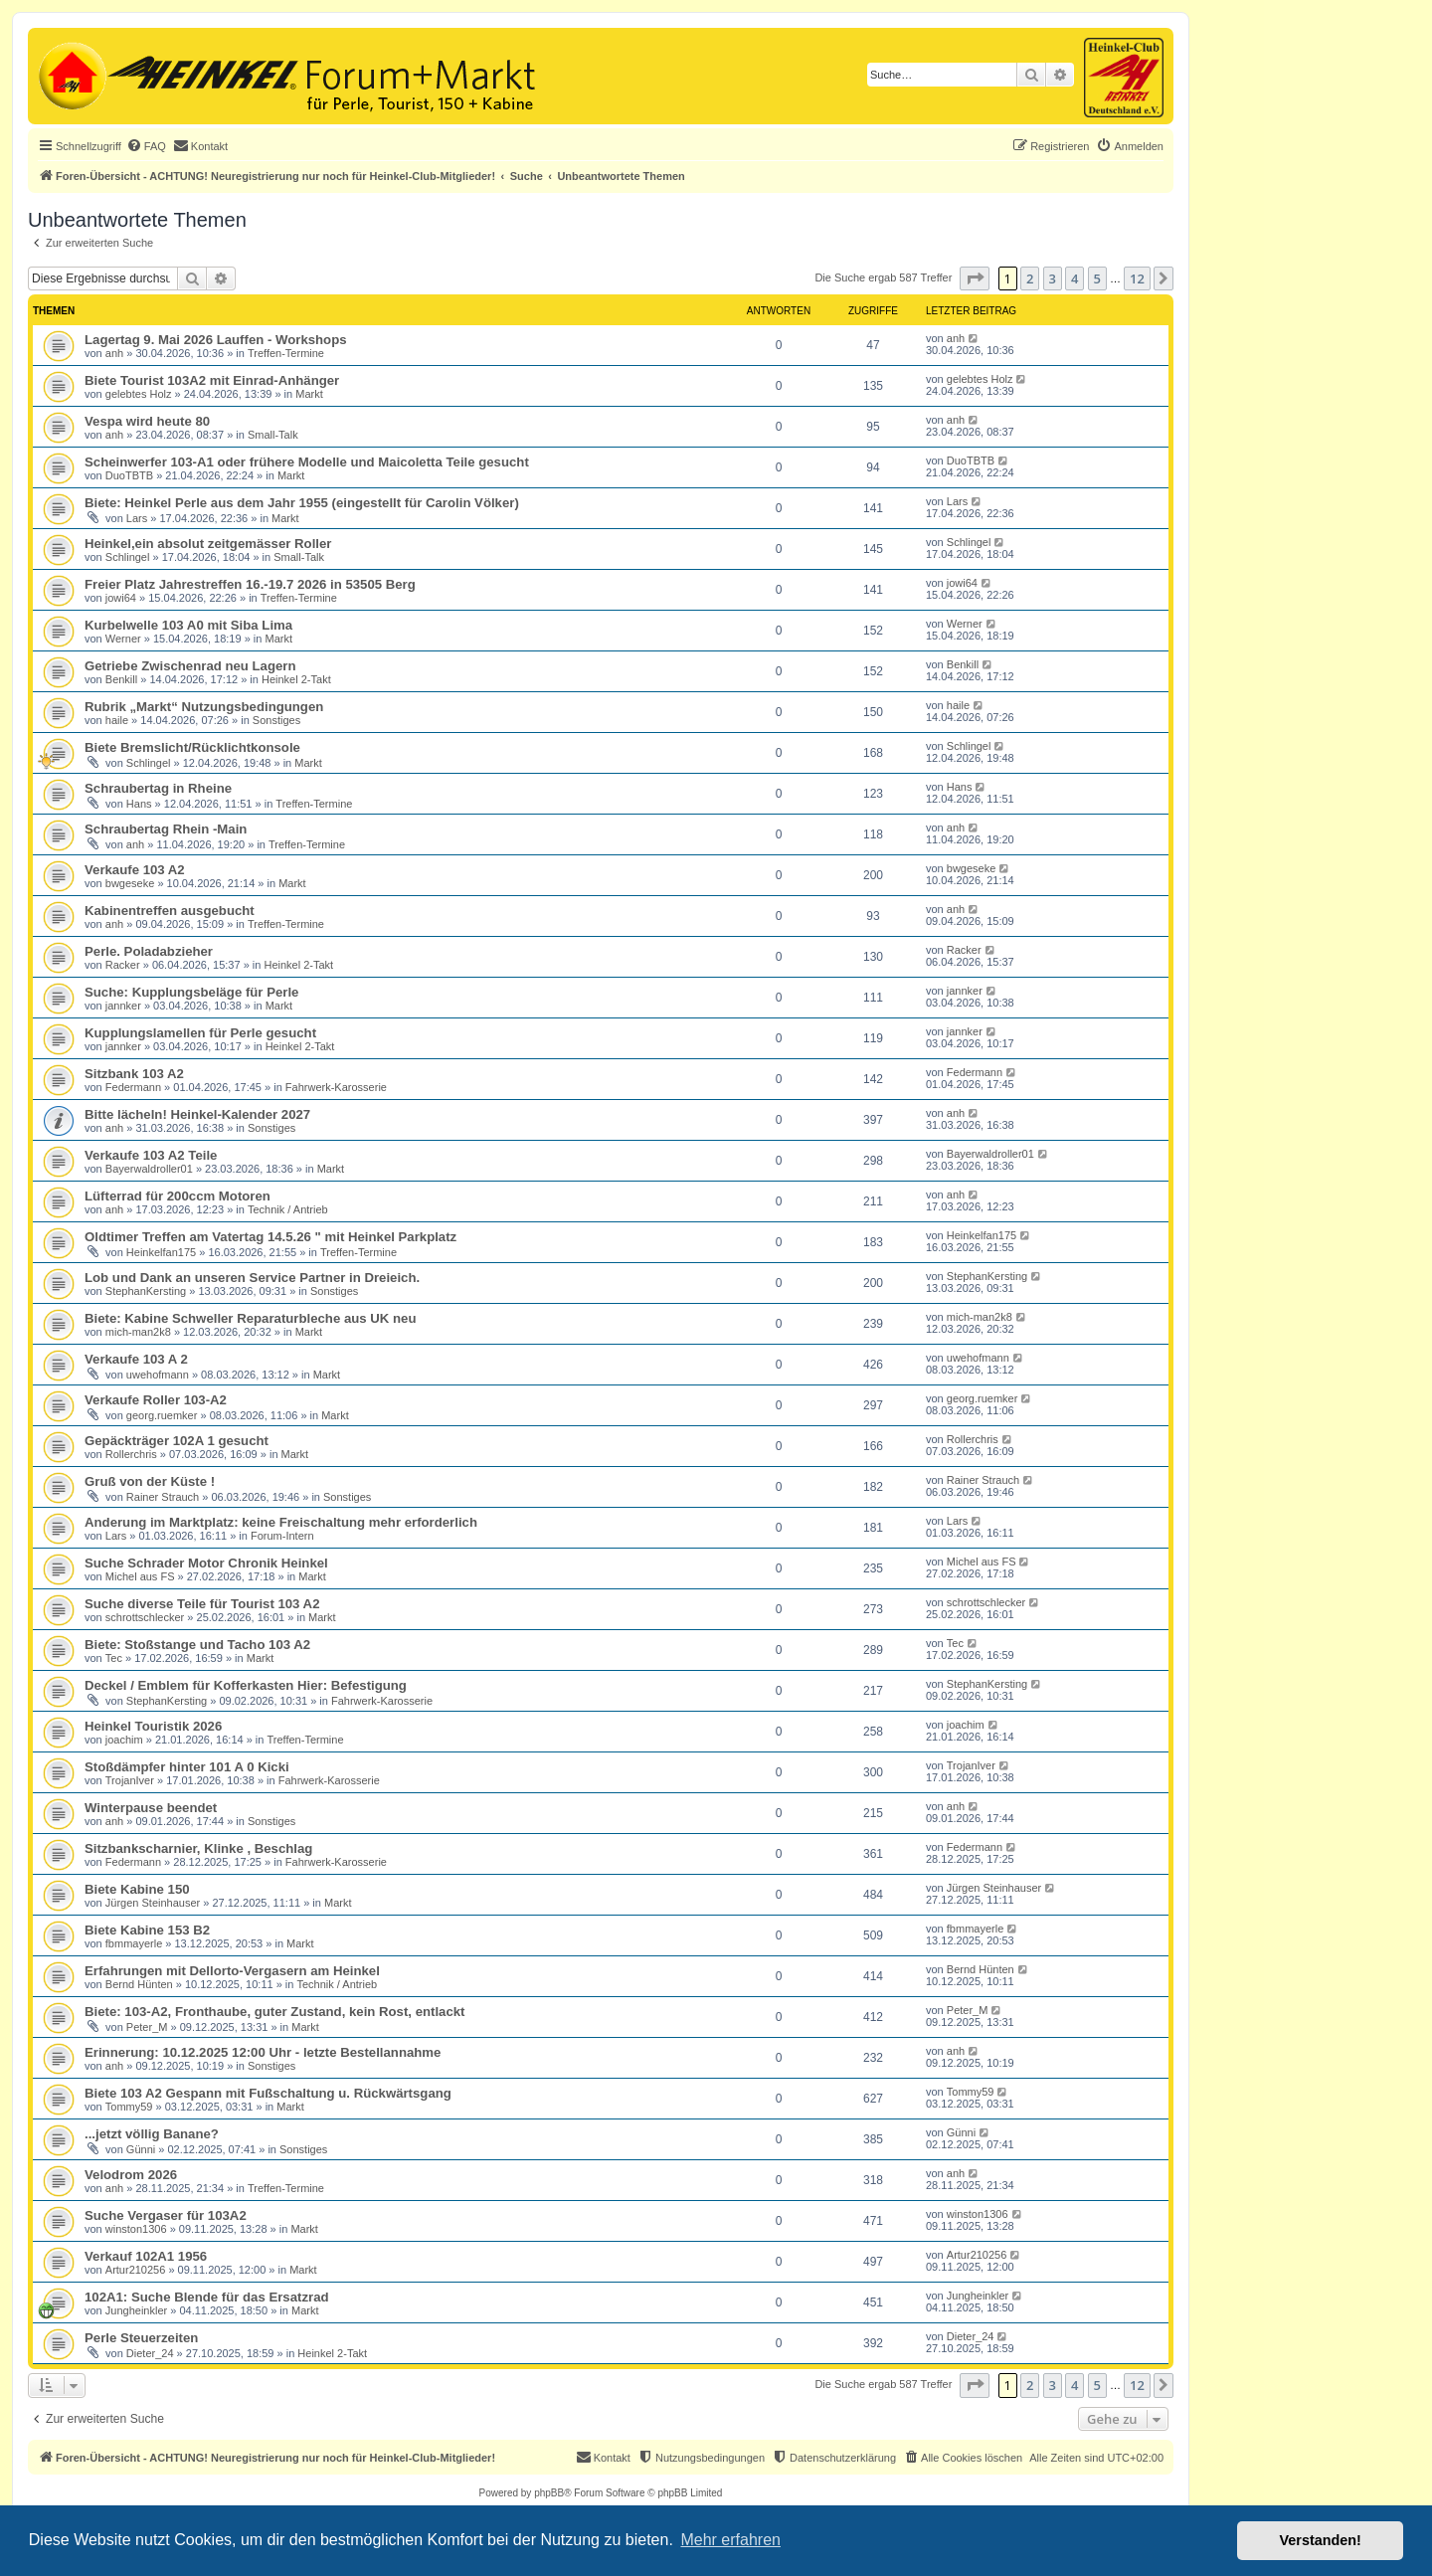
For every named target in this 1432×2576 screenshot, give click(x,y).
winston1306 (136, 2229)
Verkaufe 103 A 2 (136, 1359)
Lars (136, 518)
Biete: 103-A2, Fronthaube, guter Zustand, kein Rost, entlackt (275, 2011)
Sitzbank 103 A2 (134, 1073)
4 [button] (1074, 278)
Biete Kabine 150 (137, 1889)
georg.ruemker (162, 1415)
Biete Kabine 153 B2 (147, 1930)
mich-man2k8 (138, 1332)
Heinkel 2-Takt (296, 679)
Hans (139, 804)
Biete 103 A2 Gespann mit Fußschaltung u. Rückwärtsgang (268, 2093)
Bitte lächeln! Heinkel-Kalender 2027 (197, 1114)
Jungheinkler (136, 2310)
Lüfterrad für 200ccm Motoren (177, 1196)
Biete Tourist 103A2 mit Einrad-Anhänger (212, 380)
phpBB (549, 2492)
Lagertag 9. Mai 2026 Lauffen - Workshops (216, 339)
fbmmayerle (133, 1943)
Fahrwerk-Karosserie (336, 1087)
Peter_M (147, 2027)
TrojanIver (129, 1780)
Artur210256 (135, 2270)
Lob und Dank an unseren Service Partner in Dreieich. (252, 1277)
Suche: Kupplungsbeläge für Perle (191, 992)
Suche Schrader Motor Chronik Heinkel (206, 1563)
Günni (140, 2149)
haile (116, 720)
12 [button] (1137, 278)
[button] (974, 278)
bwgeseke (130, 883)
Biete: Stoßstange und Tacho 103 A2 (197, 1644)
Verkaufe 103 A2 (135, 869)
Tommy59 (129, 2107)
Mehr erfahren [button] (730, 2539)
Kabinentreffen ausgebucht (170, 910)
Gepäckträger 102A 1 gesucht (176, 1440)
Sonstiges (276, 720)
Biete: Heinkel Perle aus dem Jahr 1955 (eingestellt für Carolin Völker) (302, 502)
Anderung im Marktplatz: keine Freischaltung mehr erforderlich (281, 1522)
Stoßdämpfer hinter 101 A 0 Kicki (187, 1766)
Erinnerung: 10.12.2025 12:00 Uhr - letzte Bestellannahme (263, 2052)
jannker (123, 1006)
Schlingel (127, 557)
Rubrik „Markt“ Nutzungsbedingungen (204, 706)
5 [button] (1097, 278)
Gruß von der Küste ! (150, 1481)
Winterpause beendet (151, 1807)
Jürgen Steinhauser (152, 1903)
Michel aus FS (140, 1576)
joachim (124, 1740)
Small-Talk (273, 435)
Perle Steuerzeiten (141, 2337)
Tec (113, 1658)
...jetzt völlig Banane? (152, 2133)
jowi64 (120, 598)
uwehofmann (157, 1374)
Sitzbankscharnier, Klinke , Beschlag (198, 1848)
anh (114, 353)
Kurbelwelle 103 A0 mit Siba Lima (188, 625)
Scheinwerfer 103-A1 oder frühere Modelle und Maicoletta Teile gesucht (307, 462)
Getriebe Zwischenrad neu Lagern (190, 665)
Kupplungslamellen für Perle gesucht (200, 1032)
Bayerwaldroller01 (149, 1169)
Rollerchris (131, 1454)
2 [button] (1029, 278)
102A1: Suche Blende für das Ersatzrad (207, 2297)
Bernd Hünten (139, 1984)
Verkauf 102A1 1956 (146, 2256)
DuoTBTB (129, 475)
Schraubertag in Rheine (158, 788)
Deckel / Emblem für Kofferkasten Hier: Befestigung (246, 1685)
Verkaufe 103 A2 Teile (151, 1155)
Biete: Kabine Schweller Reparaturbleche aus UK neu (250, 1318)
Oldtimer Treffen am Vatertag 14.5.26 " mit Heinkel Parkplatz (270, 1236)
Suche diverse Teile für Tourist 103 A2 (202, 1603)
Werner (123, 638)
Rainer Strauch (162, 1497)
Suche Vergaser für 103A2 (166, 2215)
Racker (122, 965)
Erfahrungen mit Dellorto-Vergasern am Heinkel (232, 1970)
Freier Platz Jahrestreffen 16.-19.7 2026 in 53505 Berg (250, 584)
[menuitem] (146, 146)
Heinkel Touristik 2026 (153, 1726)
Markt (309, 394)
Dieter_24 (150, 2353)
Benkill (121, 679)
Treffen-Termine (286, 353)
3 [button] (1052, 278)
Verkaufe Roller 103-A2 (156, 1399)
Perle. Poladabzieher (149, 951)
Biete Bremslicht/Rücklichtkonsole (192, 747)
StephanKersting (145, 1291)
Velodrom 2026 (131, 2174)
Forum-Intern (282, 1536)
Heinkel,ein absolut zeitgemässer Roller (208, 543)
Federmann (133, 1087)
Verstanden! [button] (1320, 2540)
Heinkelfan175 (161, 1252)
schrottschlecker (144, 1617)
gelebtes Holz (138, 394)
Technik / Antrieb (288, 1209)
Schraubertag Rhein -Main (166, 829)
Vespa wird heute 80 (147, 421)
